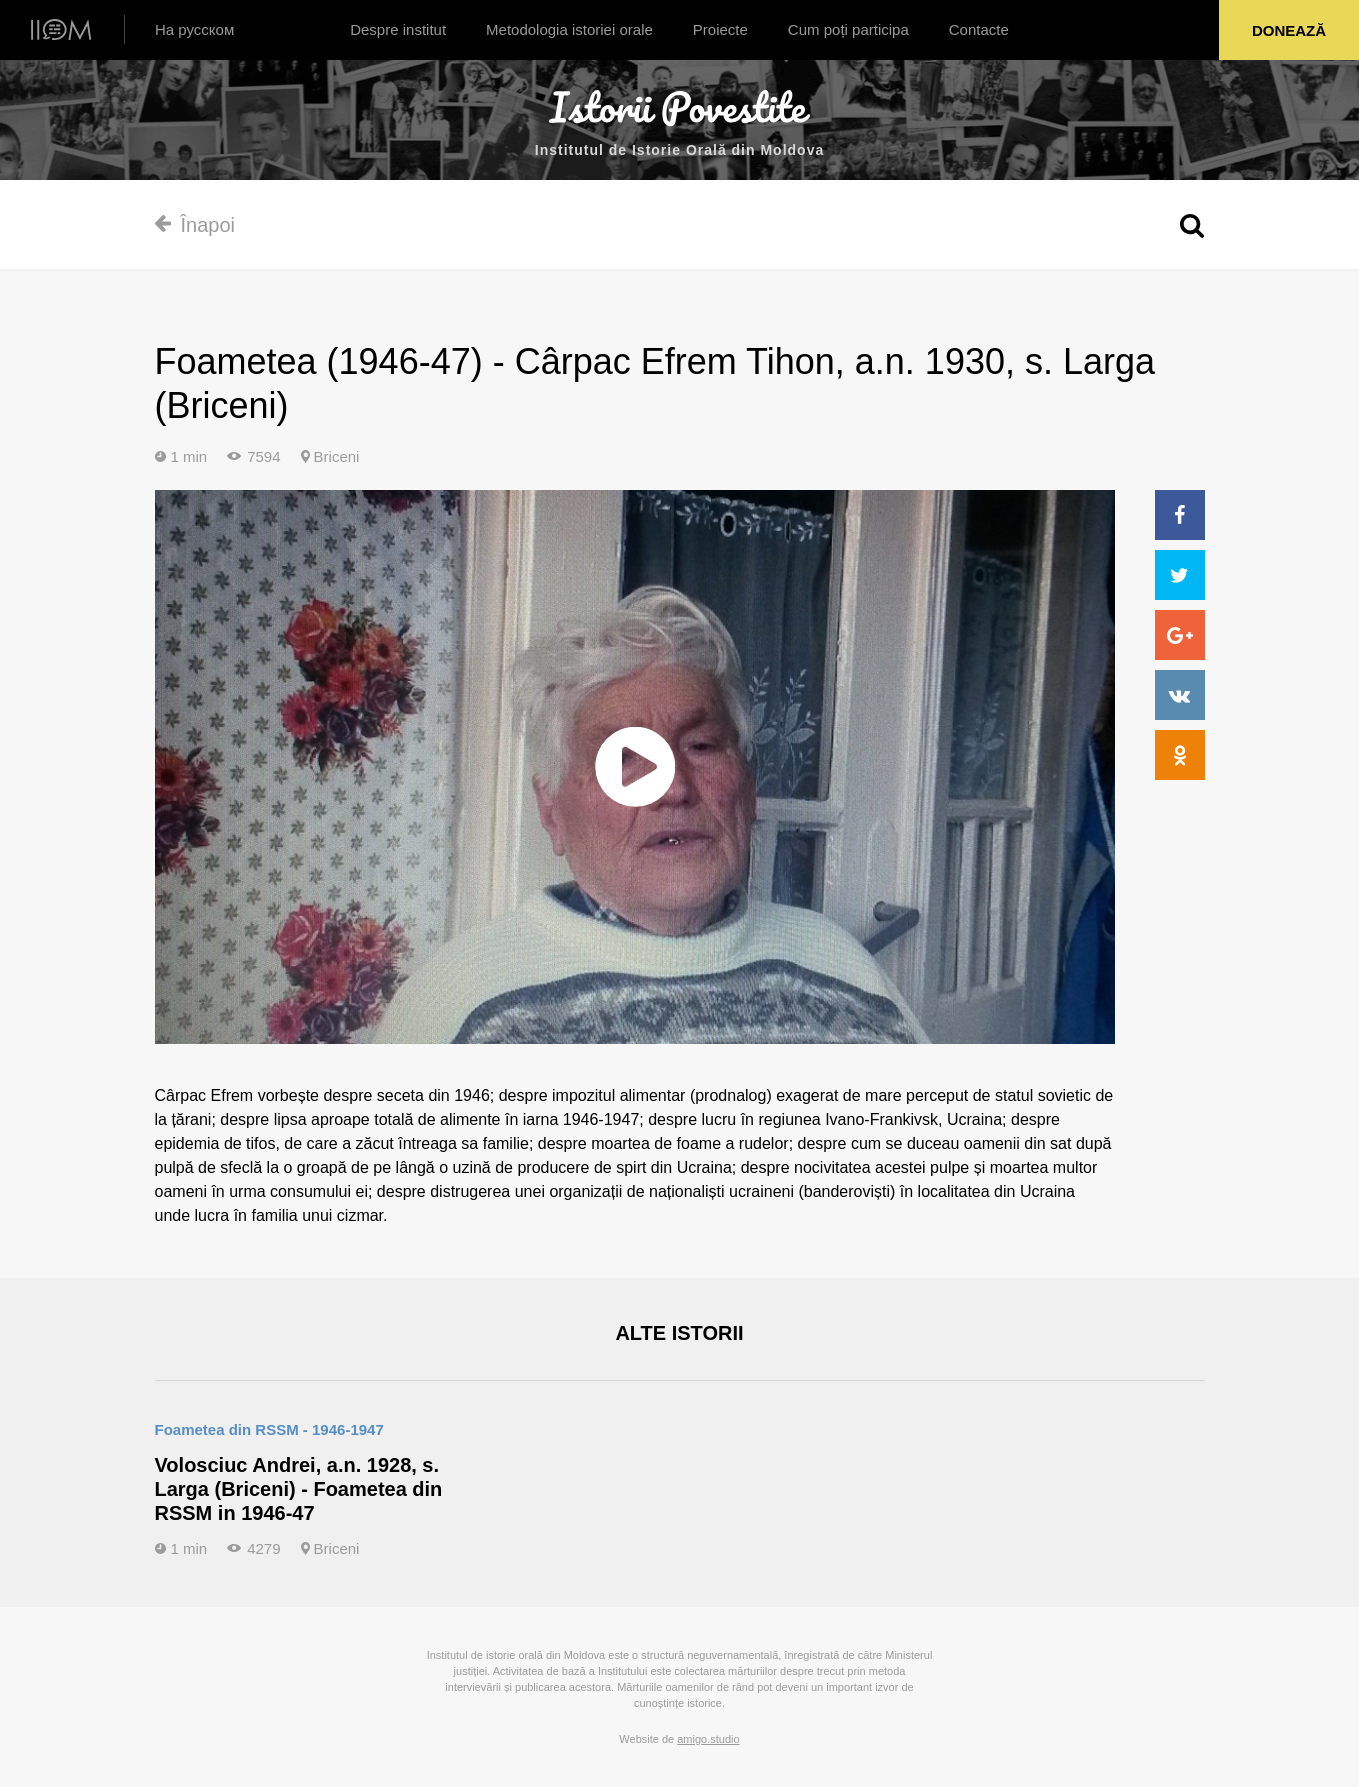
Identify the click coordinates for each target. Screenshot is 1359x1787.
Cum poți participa (848, 29)
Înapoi (195, 225)
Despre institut (398, 29)
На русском (194, 29)
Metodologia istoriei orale (569, 29)
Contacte (979, 29)
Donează (1289, 30)
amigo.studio (708, 1739)
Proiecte (720, 29)
